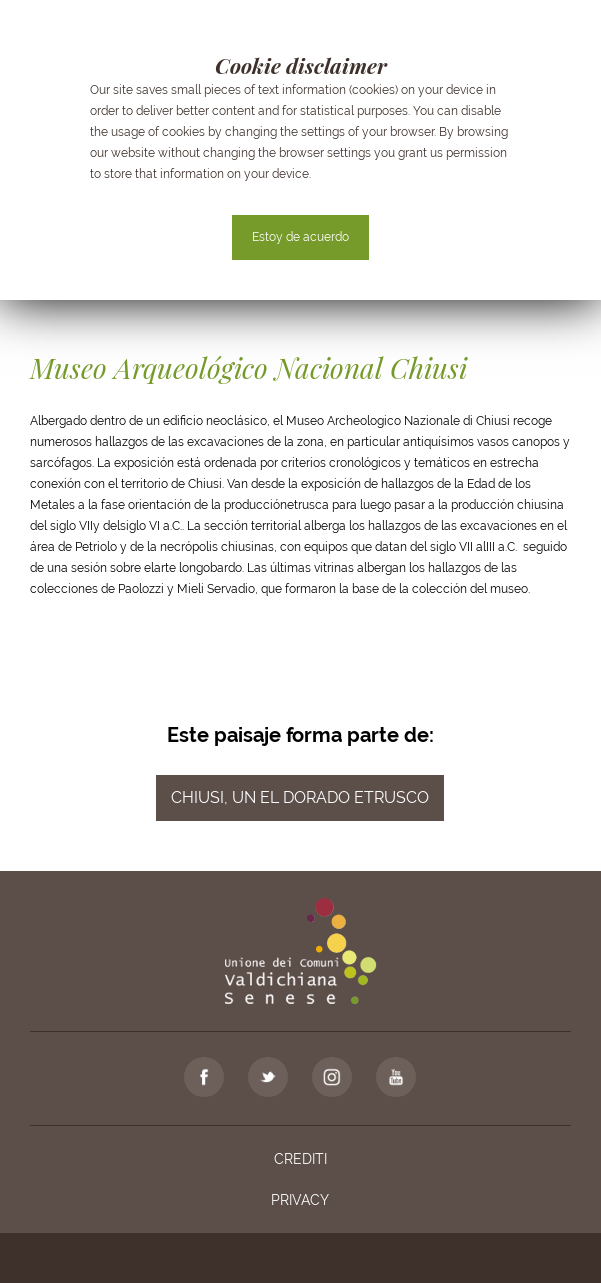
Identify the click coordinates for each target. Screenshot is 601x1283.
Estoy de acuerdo (300, 237)
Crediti (300, 1159)
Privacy (300, 1200)
